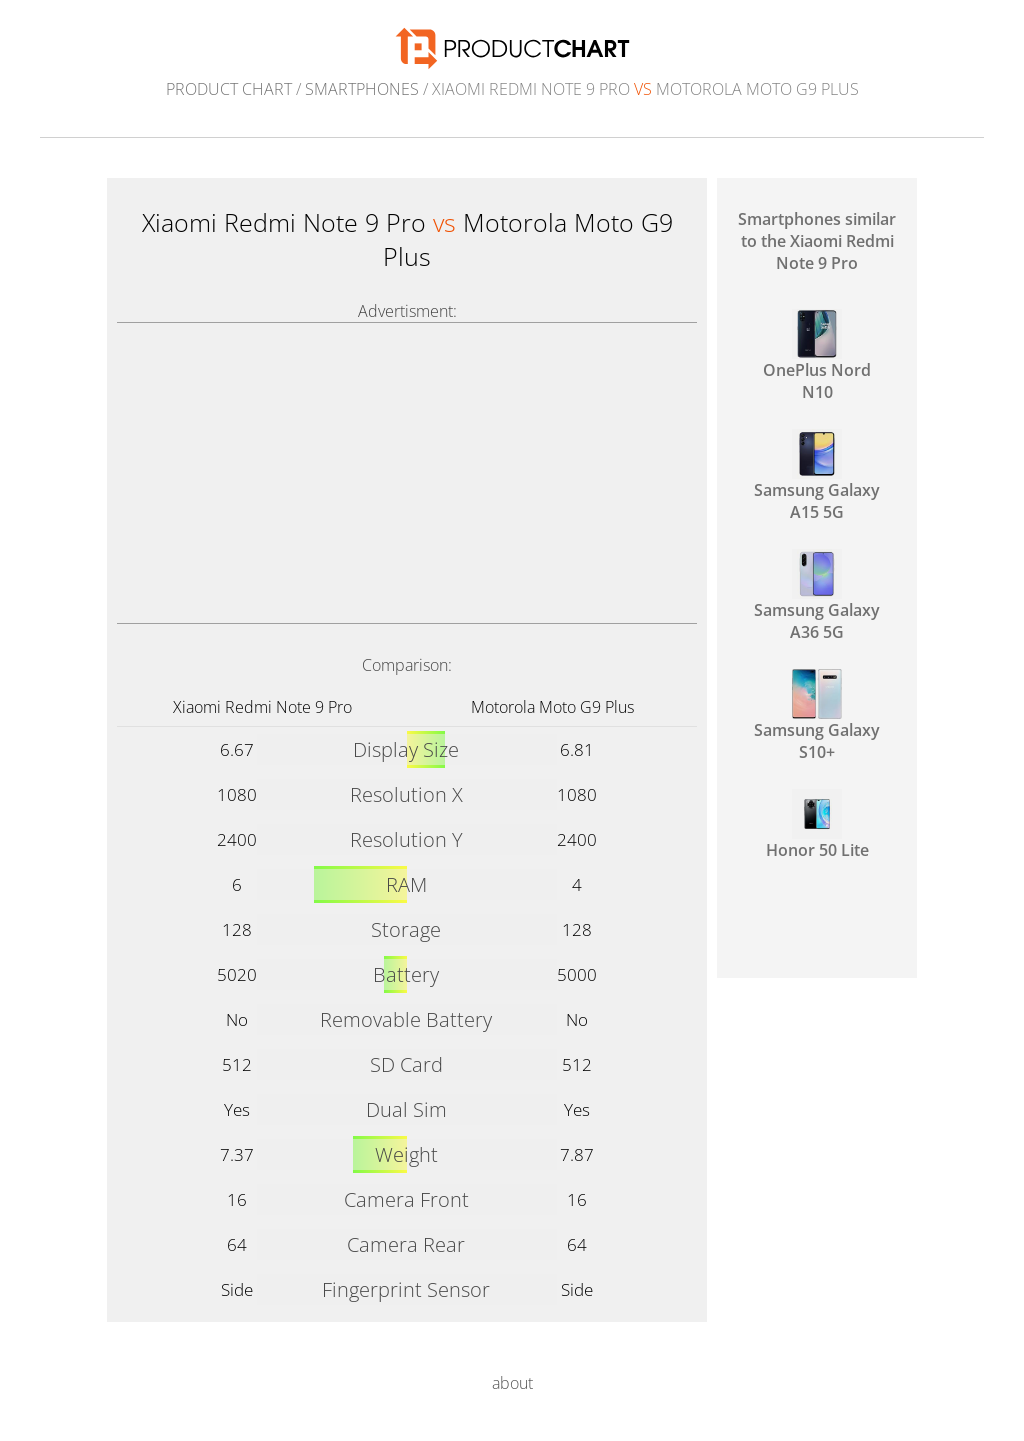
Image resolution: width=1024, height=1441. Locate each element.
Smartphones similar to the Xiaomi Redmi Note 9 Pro (817, 241)
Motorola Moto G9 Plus (552, 707)
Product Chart (229, 89)
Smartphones (362, 89)
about (512, 1383)
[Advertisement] (407, 473)
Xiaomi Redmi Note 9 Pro (262, 707)
